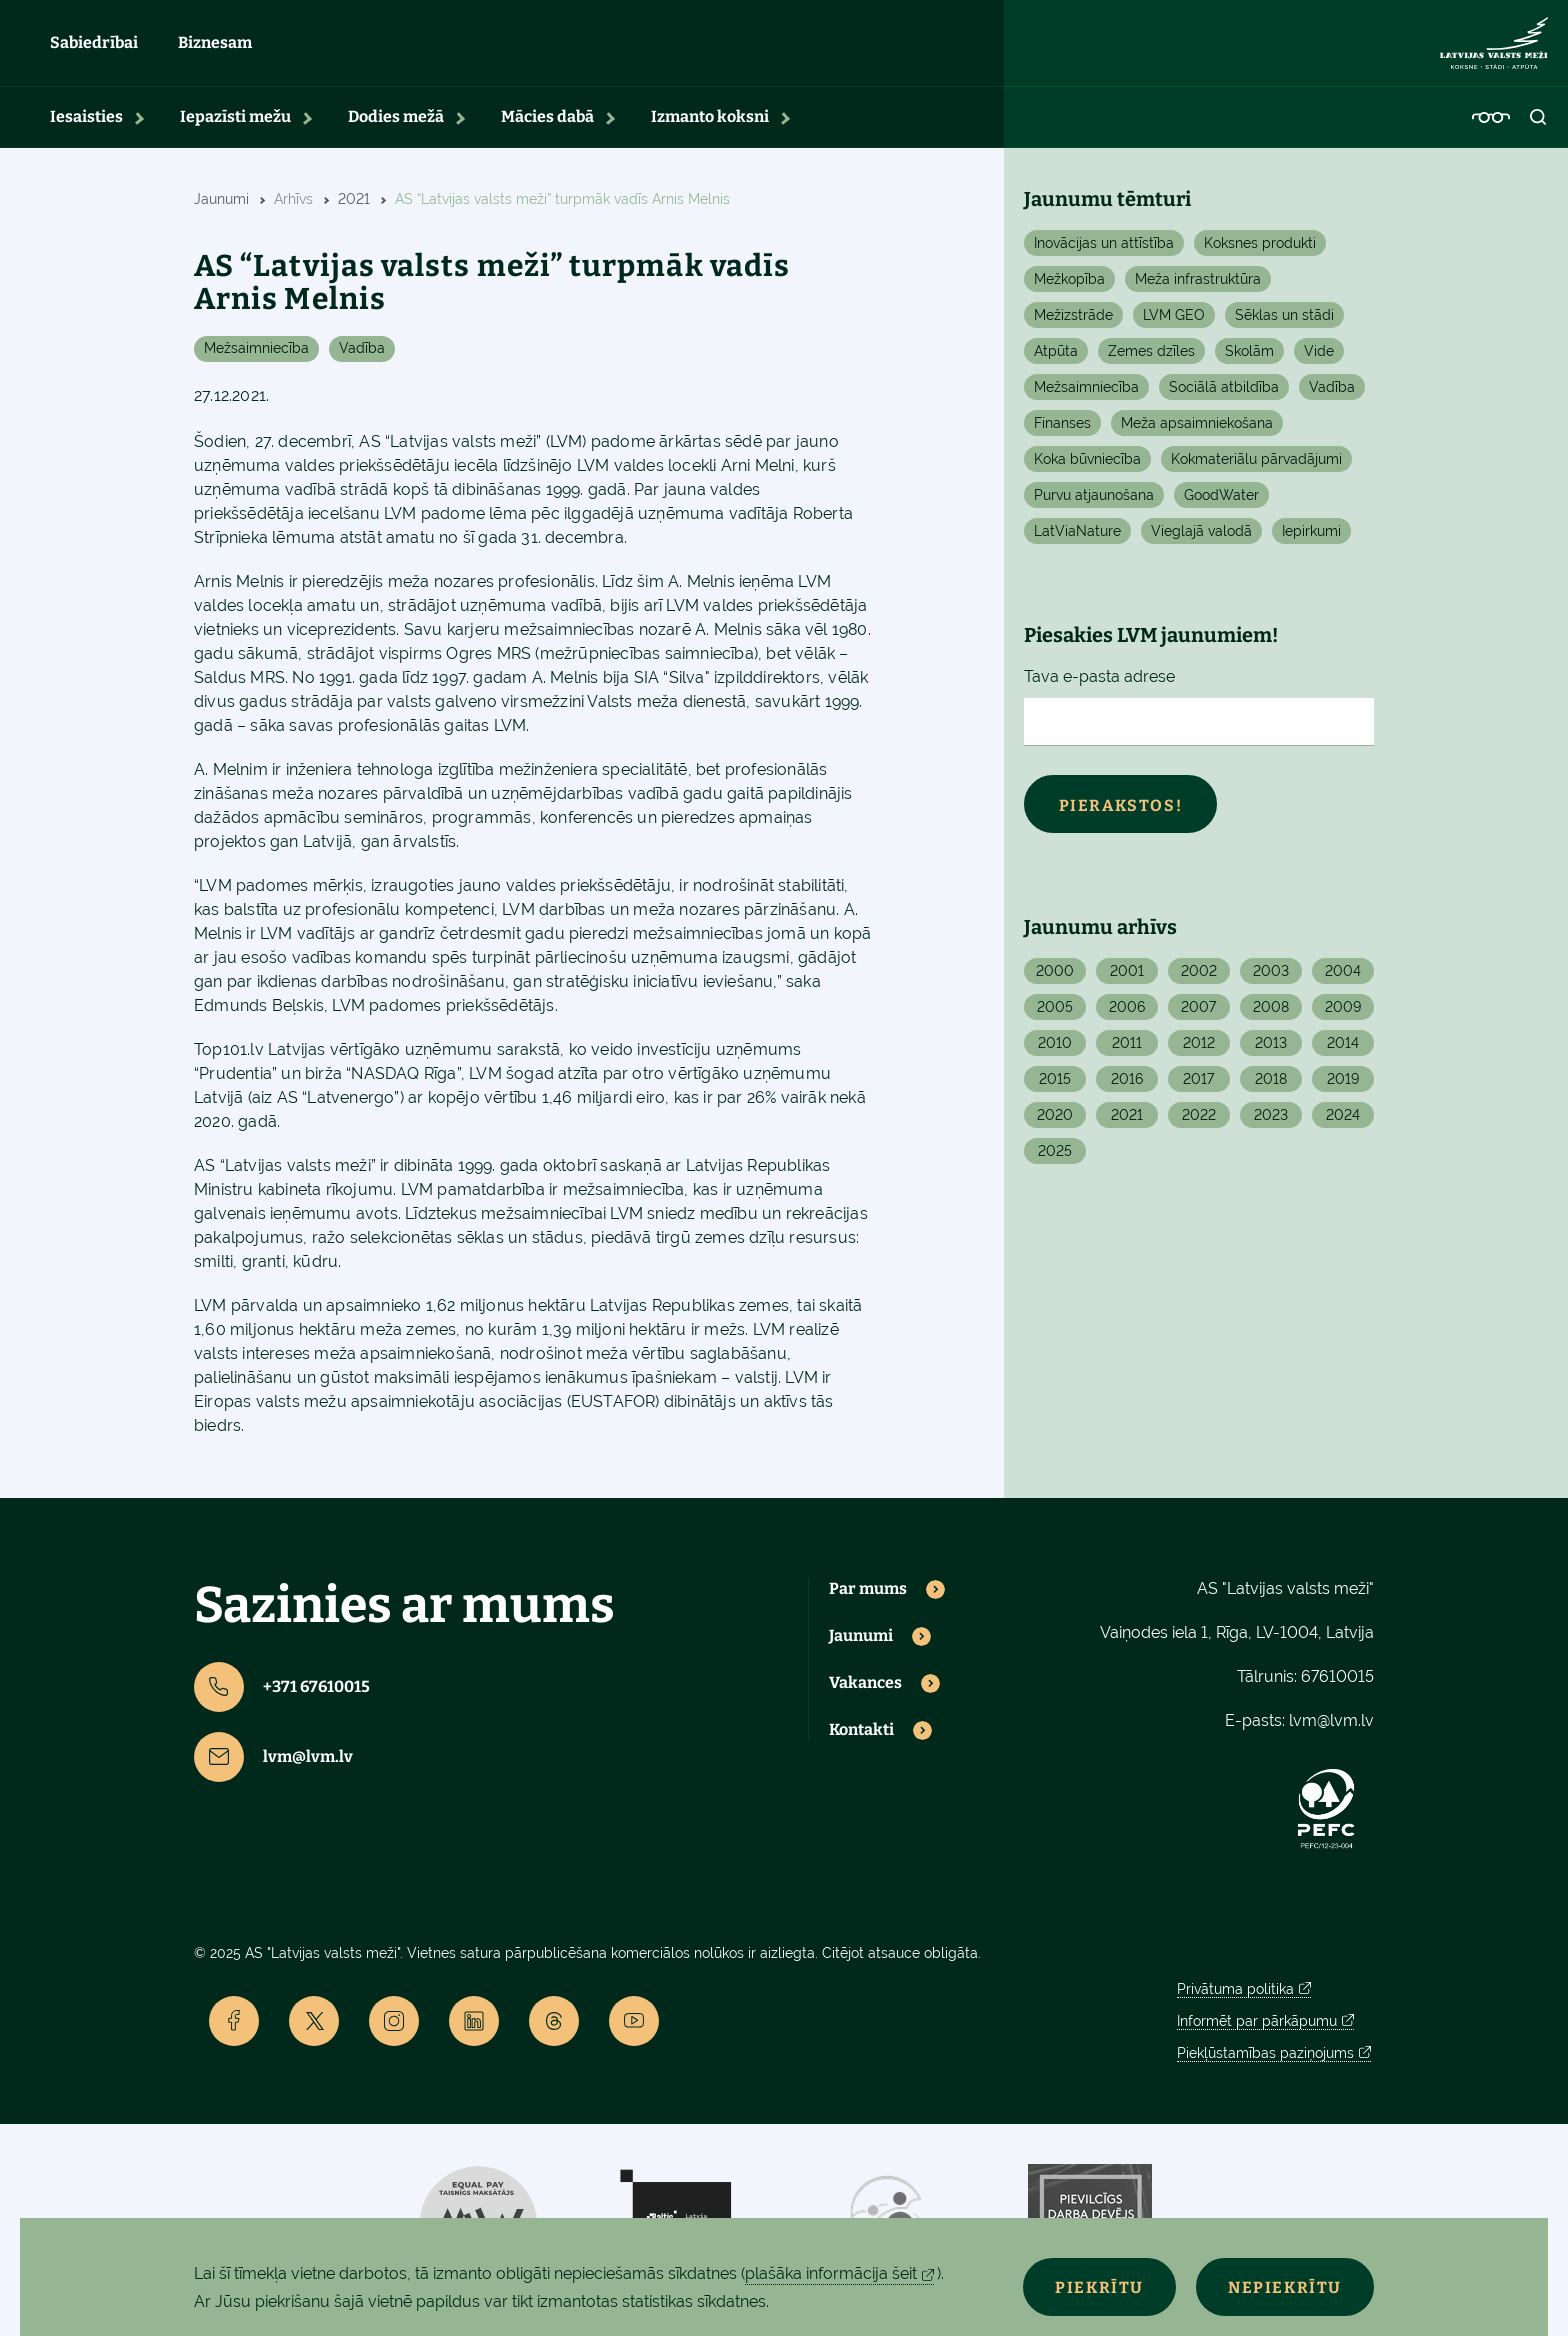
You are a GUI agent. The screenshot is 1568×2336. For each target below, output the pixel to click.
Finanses (1062, 432)
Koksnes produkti (1260, 252)
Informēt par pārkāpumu (1257, 2029)
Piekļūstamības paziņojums (1265, 2061)
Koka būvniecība (1087, 468)
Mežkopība (1069, 288)
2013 (1271, 1052)
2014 (1343, 1052)
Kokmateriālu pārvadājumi (1256, 468)
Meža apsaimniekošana (1197, 432)
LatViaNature (1077, 540)
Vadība (362, 357)
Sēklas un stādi (1284, 324)
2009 (1343, 1016)
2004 (1343, 980)
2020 (1055, 1124)
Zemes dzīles (1151, 360)
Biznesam (215, 47)
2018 (1271, 1088)
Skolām (1249, 360)
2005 (1055, 1016)
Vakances (865, 1692)
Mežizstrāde (1073, 324)
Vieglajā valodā (1201, 540)
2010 (1055, 1052)
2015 (1055, 1088)
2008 (1271, 1016)
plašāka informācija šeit (831, 2273)
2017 (1198, 1088)
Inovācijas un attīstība (1104, 252)
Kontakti (861, 1739)
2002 (1199, 980)
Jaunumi (861, 1645)
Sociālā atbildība (1224, 396)
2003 (1271, 980)
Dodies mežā (396, 125)
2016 (1127, 1088)
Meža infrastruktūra (1198, 288)
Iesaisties (86, 125)
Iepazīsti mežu (235, 125)
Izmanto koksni (710, 125)
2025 (1055, 1160)
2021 (1127, 1124)
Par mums (868, 1598)
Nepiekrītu (1282, 2287)
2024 (1343, 1124)
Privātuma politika (1235, 1997)
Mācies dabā (547, 125)
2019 (1343, 1088)
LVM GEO (1174, 324)
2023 (1271, 1124)
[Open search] (1539, 126)
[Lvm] (1494, 48)
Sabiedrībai (94, 47)
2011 (1127, 1052)
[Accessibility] (1491, 126)
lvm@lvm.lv (273, 1766)
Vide (1319, 360)
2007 (1198, 1016)
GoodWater (1221, 504)
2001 (1127, 980)
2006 (1127, 1016)
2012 (1199, 1052)
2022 (1199, 1124)
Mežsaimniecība (256, 357)
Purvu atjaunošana (1094, 504)
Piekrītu (1090, 2287)
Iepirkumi (1311, 540)
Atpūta (1056, 360)
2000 (1055, 980)
